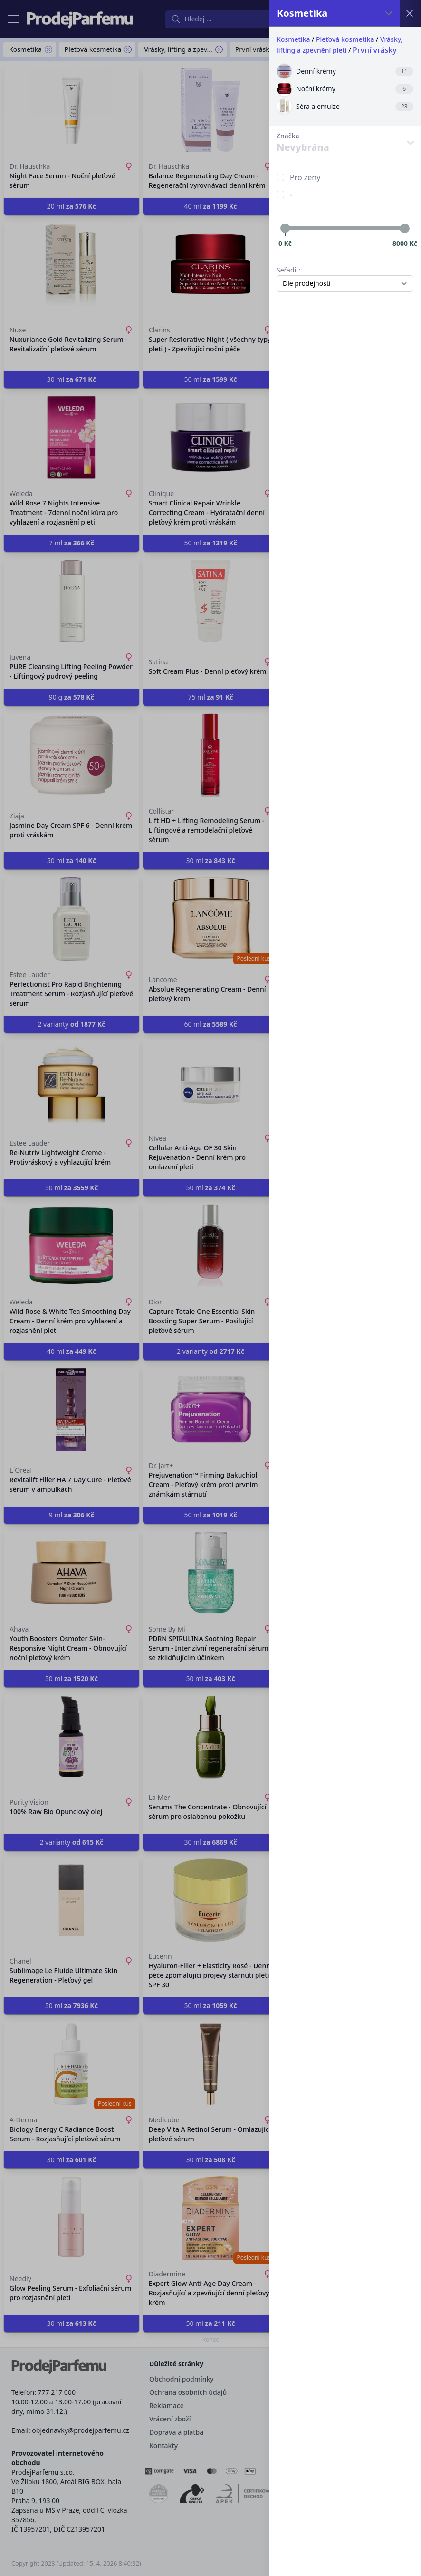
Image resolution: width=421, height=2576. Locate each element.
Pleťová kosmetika (345, 39)
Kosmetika (293, 39)
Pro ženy (305, 177)
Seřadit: (288, 269)
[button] (210, 1288)
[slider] (285, 228)
